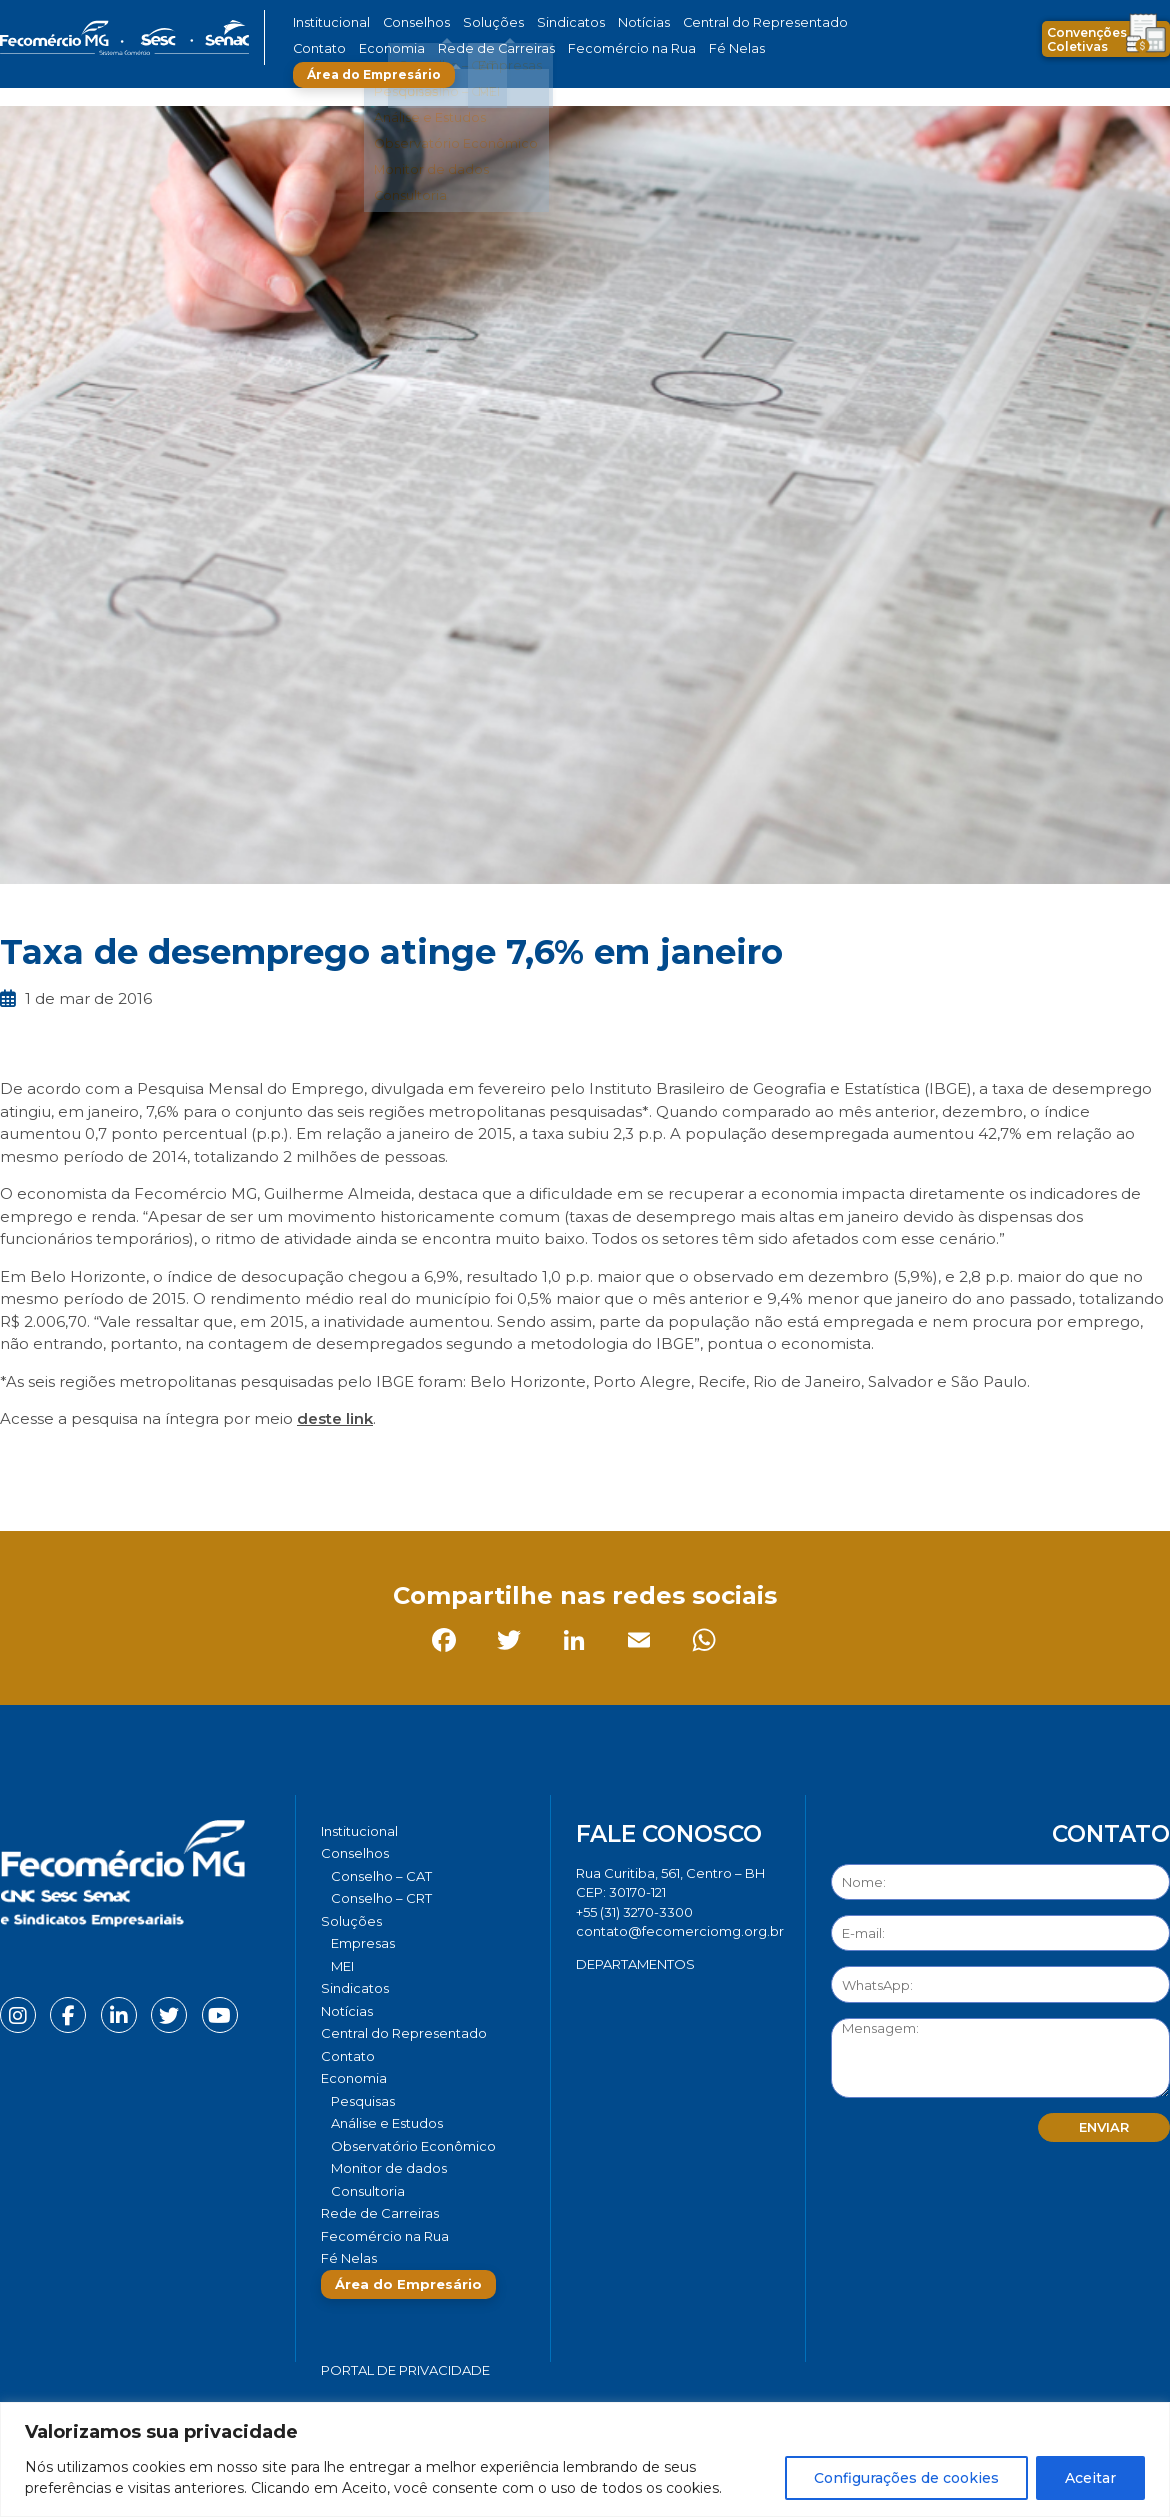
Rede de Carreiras (414, 48)
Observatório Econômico (413, 2146)
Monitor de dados (389, 2168)
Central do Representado (710, 22)
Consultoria (368, 2191)
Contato (818, 22)
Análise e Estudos (387, 2123)
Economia (322, 48)
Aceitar (1090, 2478)
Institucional (328, 22)
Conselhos (406, 22)
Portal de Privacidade (405, 2370)
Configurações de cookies (906, 2478)
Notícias (603, 22)
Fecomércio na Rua (532, 48)
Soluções (472, 22)
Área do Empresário (741, 48)
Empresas (363, 1943)
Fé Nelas (624, 48)
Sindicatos (539, 22)
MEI (342, 1966)
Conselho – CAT (381, 1876)
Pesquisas (363, 2101)
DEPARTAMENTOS (635, 1964)
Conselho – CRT (381, 1898)
